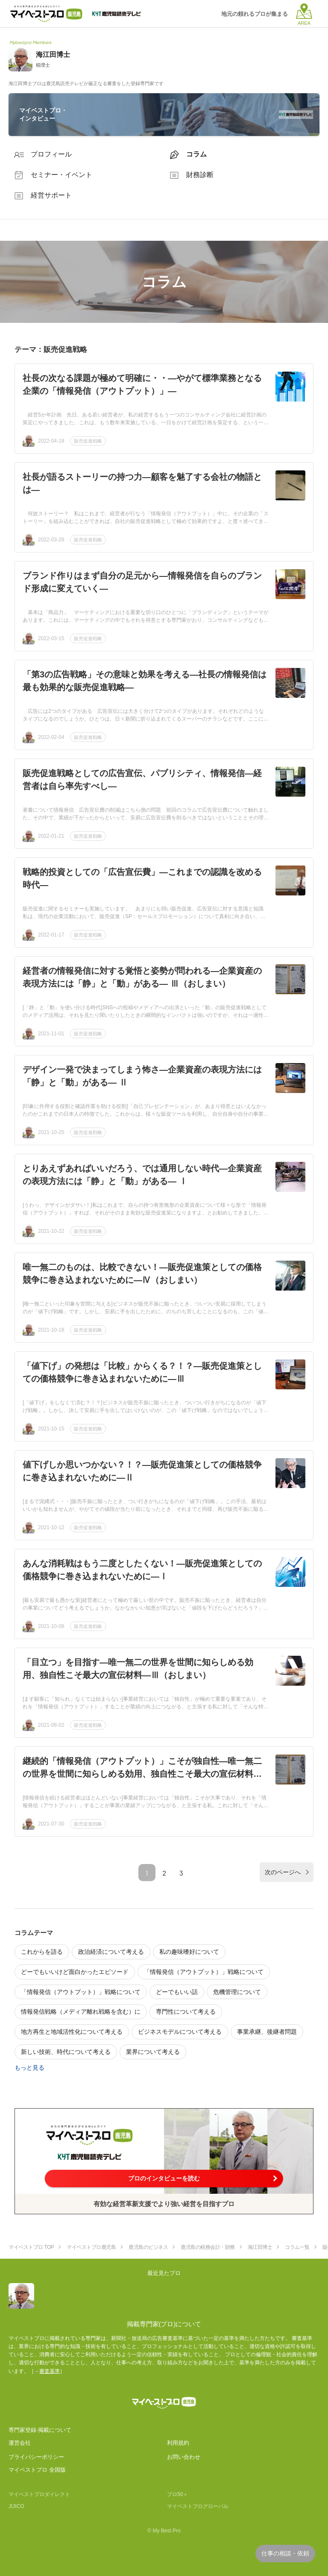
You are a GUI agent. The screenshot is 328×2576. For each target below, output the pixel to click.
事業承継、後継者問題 (267, 2031)
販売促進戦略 (88, 440)
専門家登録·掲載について (40, 2430)
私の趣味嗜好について (189, 1951)
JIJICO (16, 2506)
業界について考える (153, 2051)
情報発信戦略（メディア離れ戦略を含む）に (81, 2011)
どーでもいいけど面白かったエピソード (75, 1971)
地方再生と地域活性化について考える (72, 2031)
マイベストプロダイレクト (39, 2494)
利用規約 (178, 2443)
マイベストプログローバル (197, 2506)
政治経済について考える (111, 1951)
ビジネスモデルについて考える (180, 2031)
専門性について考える (186, 2011)
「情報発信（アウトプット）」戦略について (204, 1971)
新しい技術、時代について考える (66, 2051)
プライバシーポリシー (36, 2457)
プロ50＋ (177, 2494)
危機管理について (237, 1991)
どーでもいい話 (177, 1991)
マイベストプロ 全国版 (37, 2470)
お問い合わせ (183, 2457)
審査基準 (49, 2371)
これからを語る (42, 1951)
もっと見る (29, 2067)
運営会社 (20, 2443)
